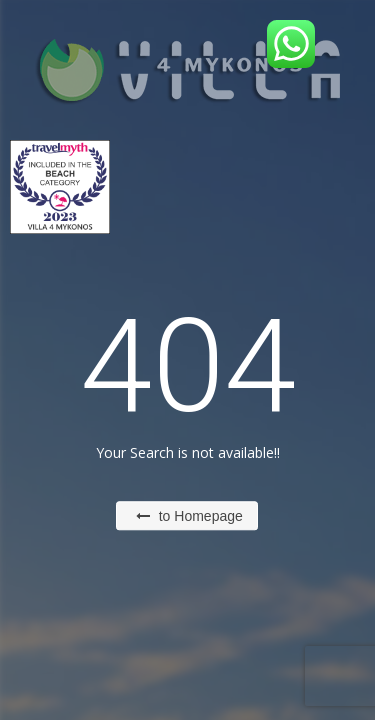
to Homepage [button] (189, 516)
